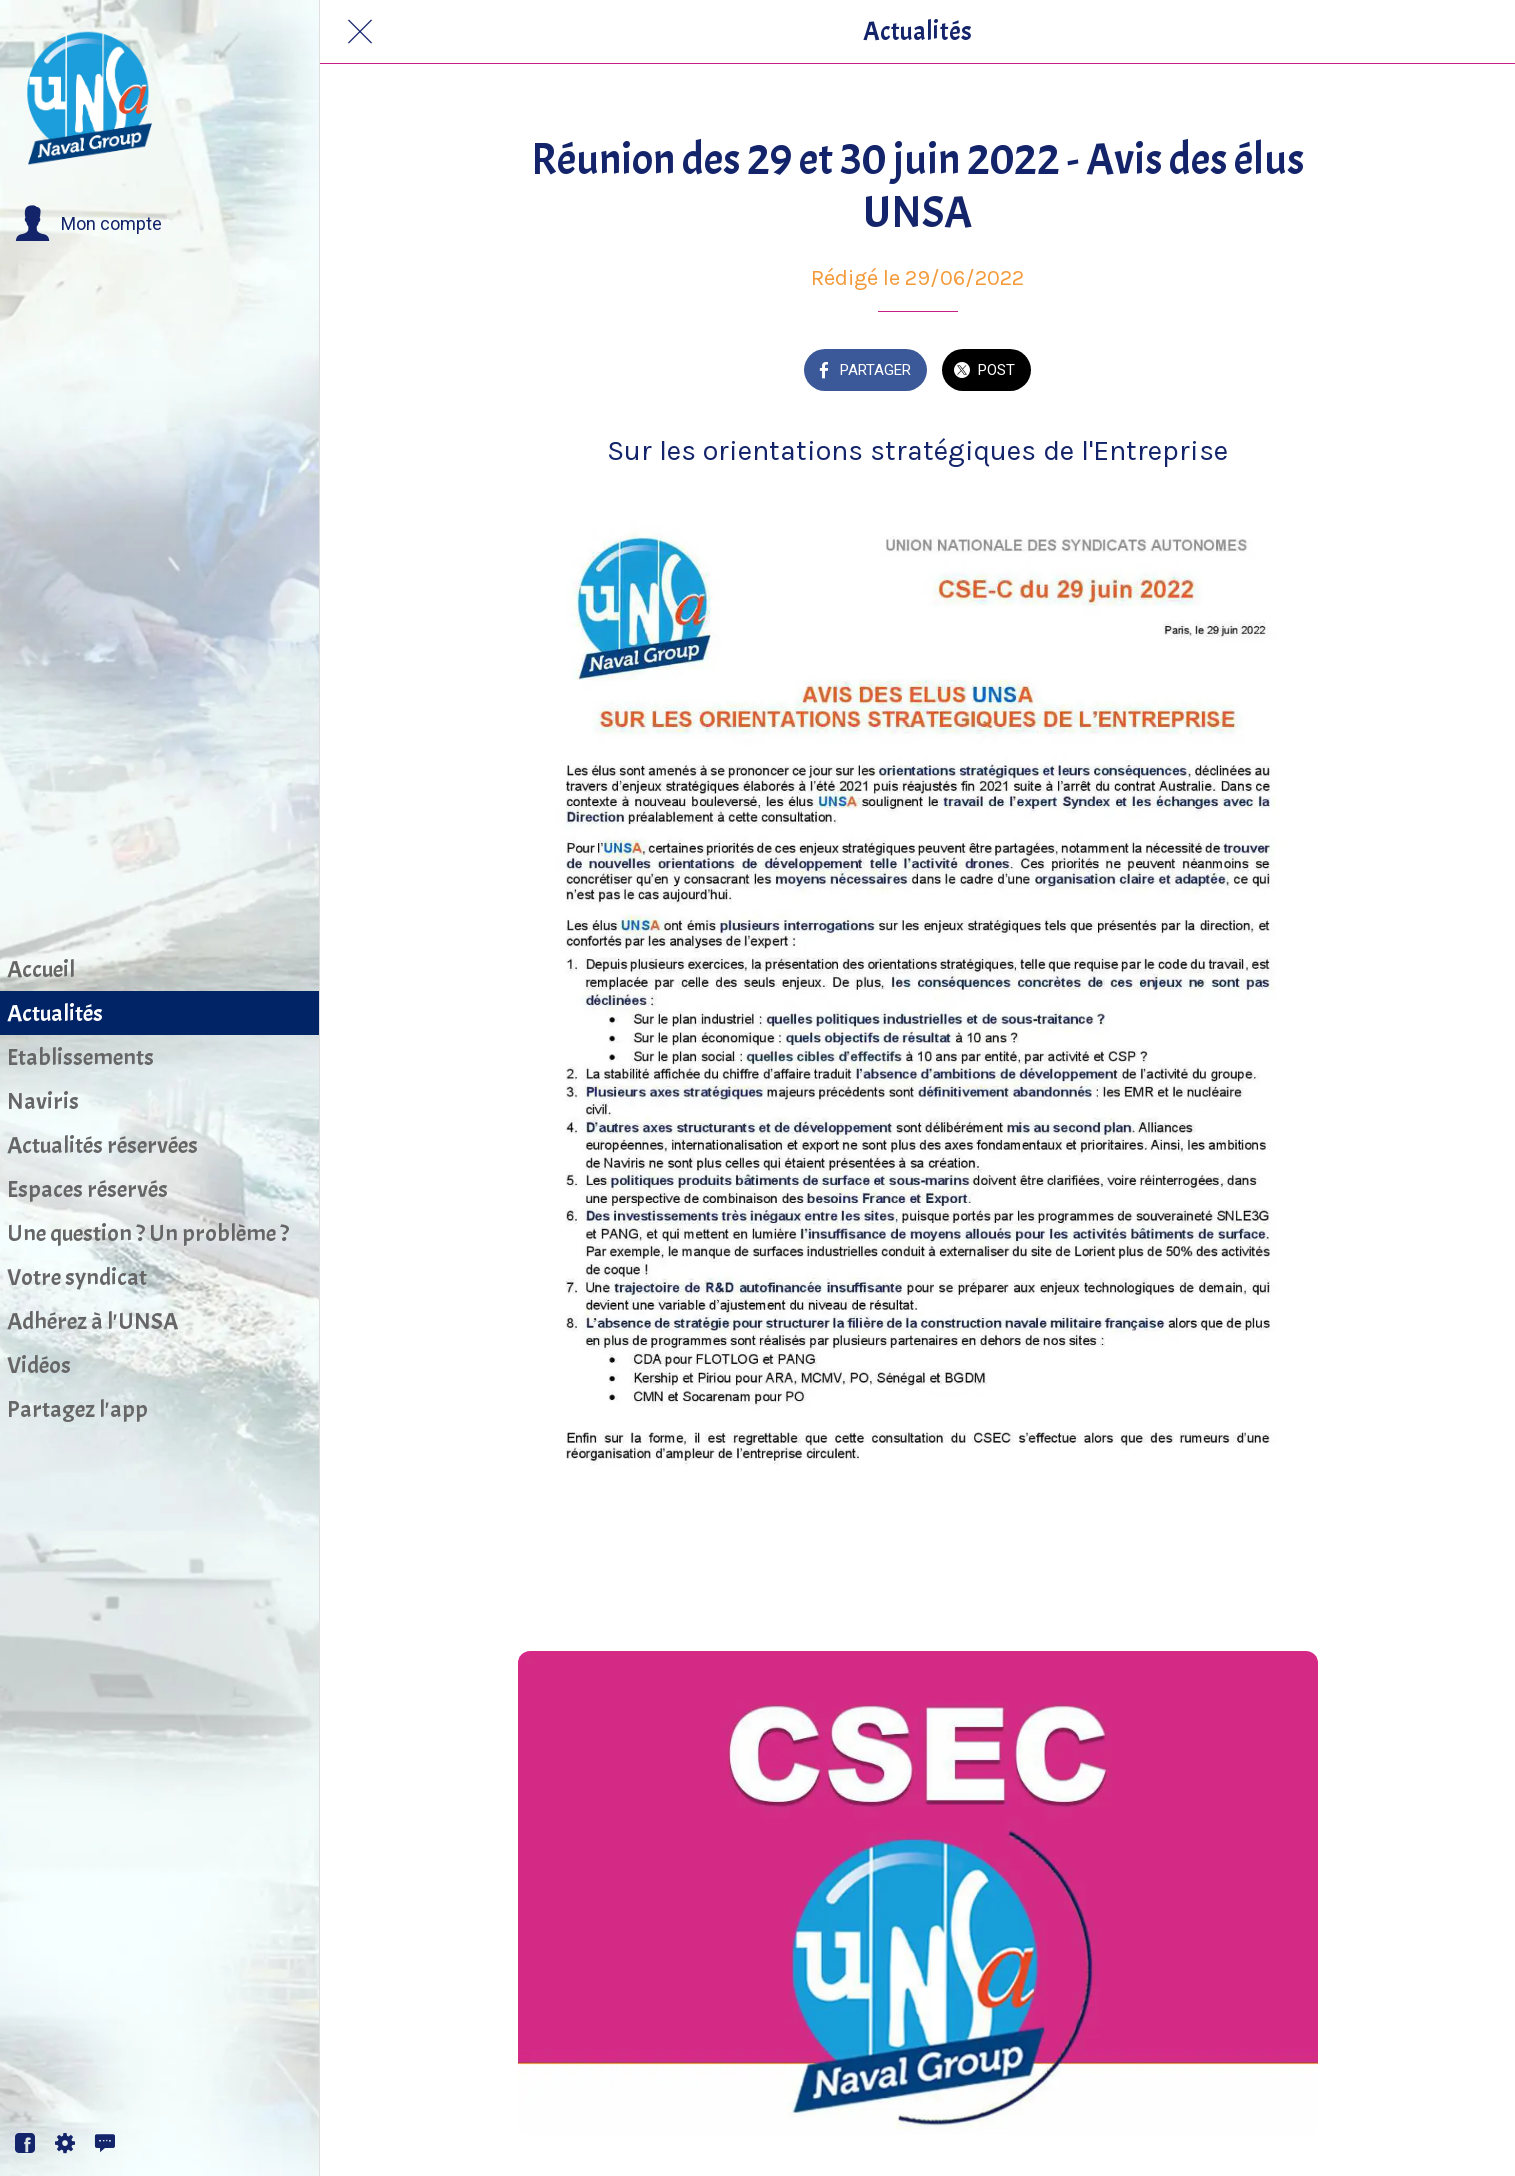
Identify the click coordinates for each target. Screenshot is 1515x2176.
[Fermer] (360, 32)
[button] (88, 224)
